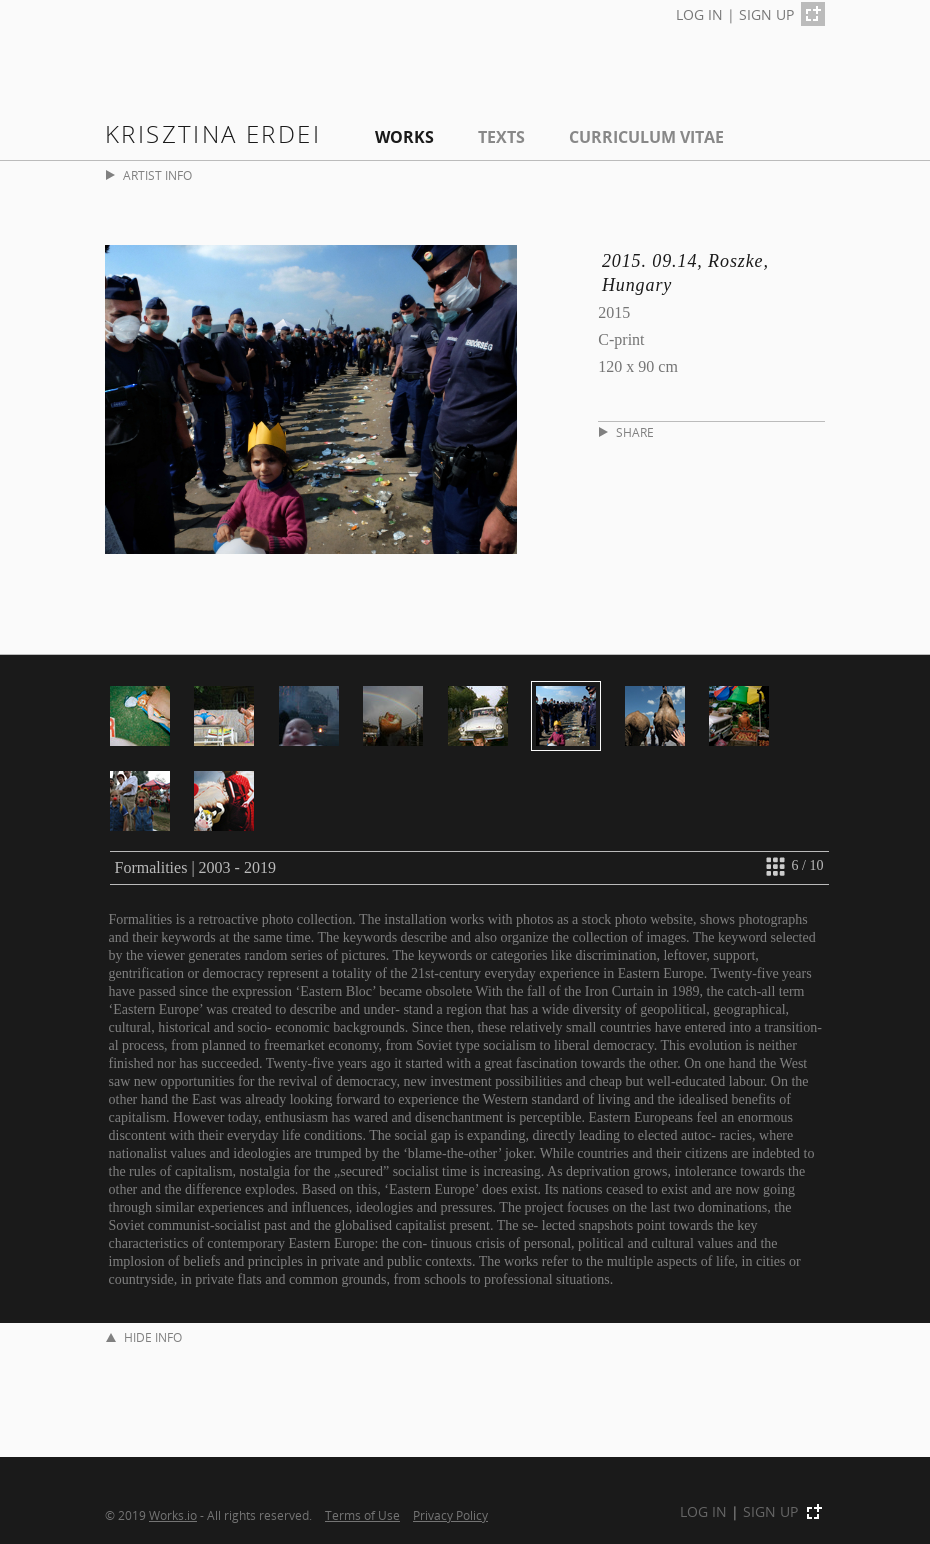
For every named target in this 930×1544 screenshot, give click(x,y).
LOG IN (699, 14)
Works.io (173, 1515)
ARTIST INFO (149, 175)
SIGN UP (766, 14)
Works (404, 137)
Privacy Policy (450, 1515)
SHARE (626, 432)
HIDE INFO (144, 1337)
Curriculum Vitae (646, 137)
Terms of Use (362, 1515)
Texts (501, 137)
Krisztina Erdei (213, 133)
